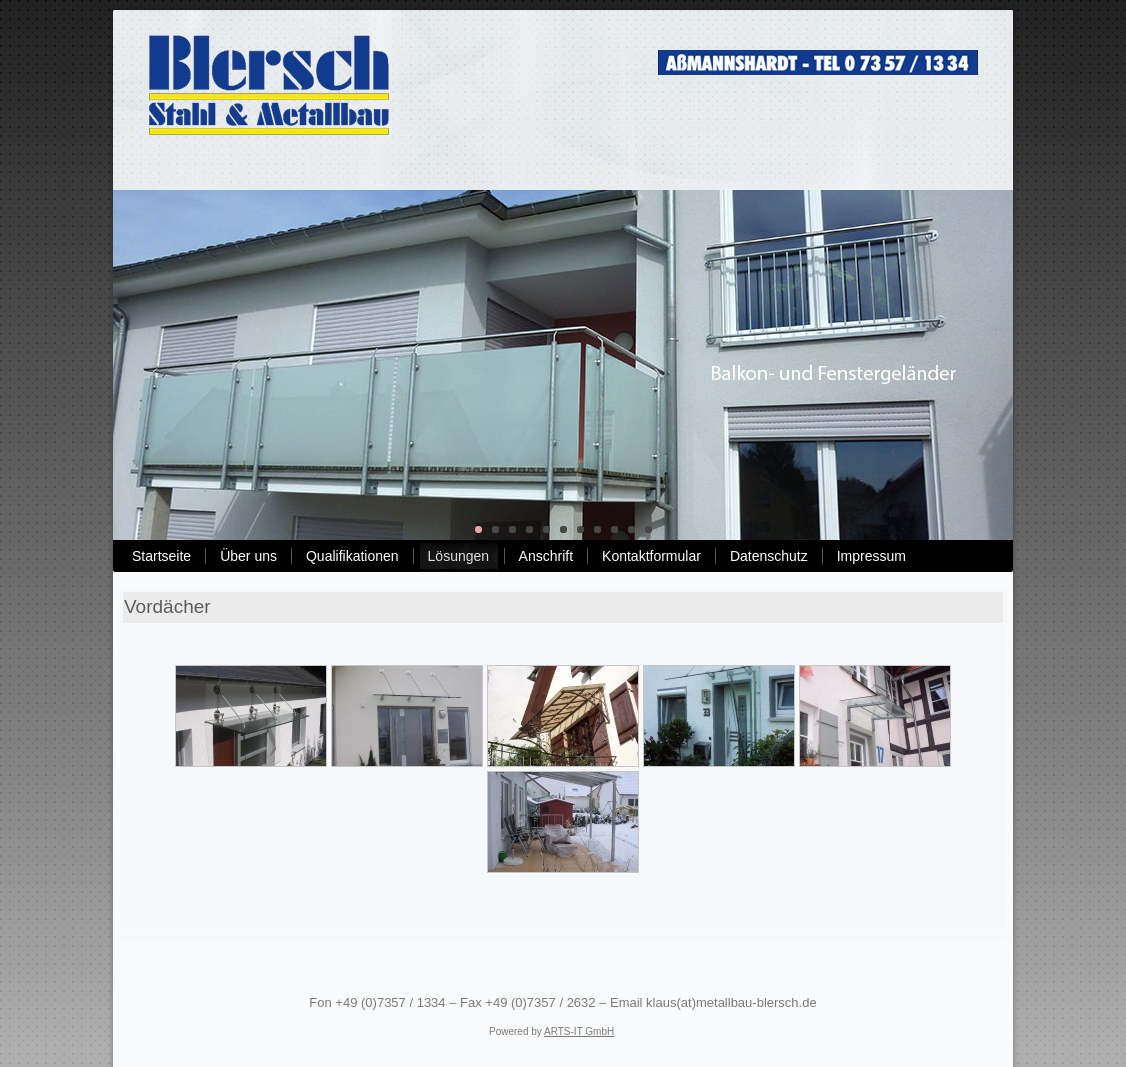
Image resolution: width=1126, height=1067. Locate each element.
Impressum (871, 556)
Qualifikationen (352, 556)
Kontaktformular (651, 556)
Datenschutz (769, 556)
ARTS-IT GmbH (579, 1031)
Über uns (248, 556)
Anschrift (546, 556)
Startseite (161, 556)
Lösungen (459, 556)
